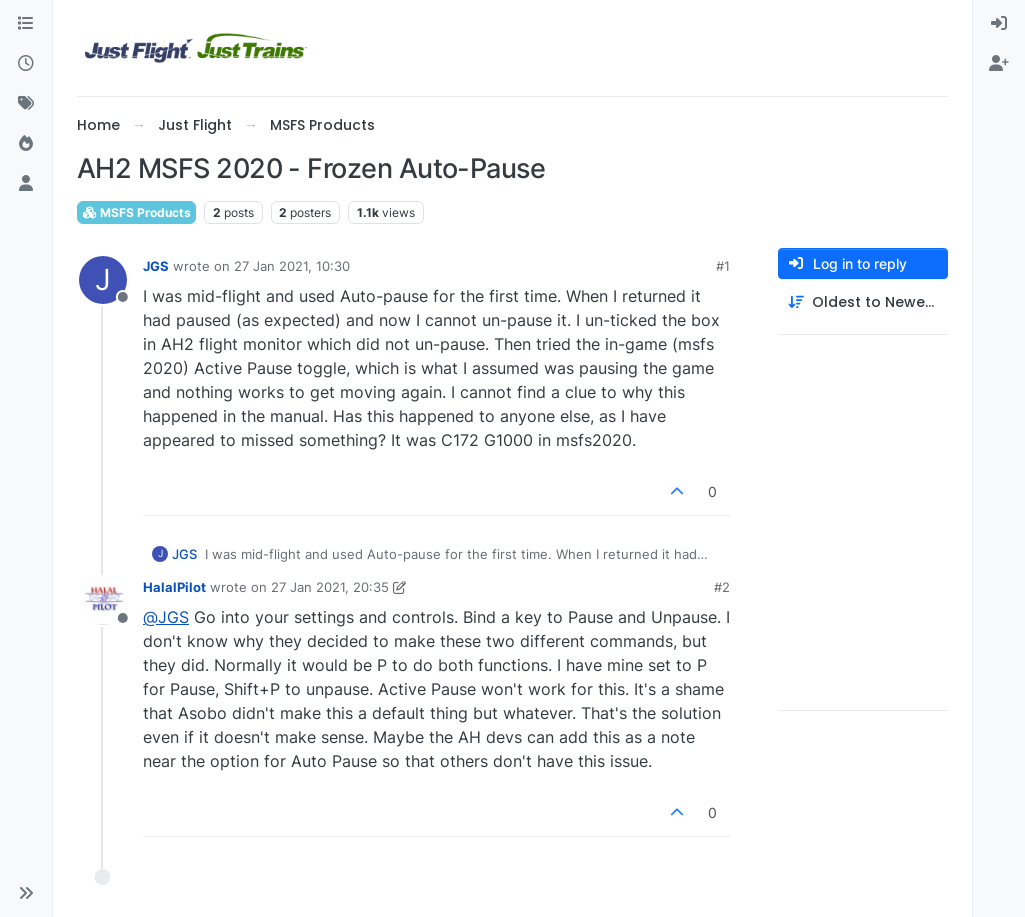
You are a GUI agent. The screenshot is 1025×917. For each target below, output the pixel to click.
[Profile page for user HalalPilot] (103, 601)
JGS (156, 266)
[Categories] (26, 24)
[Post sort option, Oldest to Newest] (863, 302)
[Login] (999, 24)
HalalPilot (174, 587)
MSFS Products (136, 212)
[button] (26, 893)
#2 (722, 587)
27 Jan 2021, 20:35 (330, 587)
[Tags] (26, 104)
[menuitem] (999, 24)
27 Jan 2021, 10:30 (292, 266)
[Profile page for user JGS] (103, 280)
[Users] (26, 184)
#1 (723, 266)
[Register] (999, 64)
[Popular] (26, 144)
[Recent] (26, 64)
